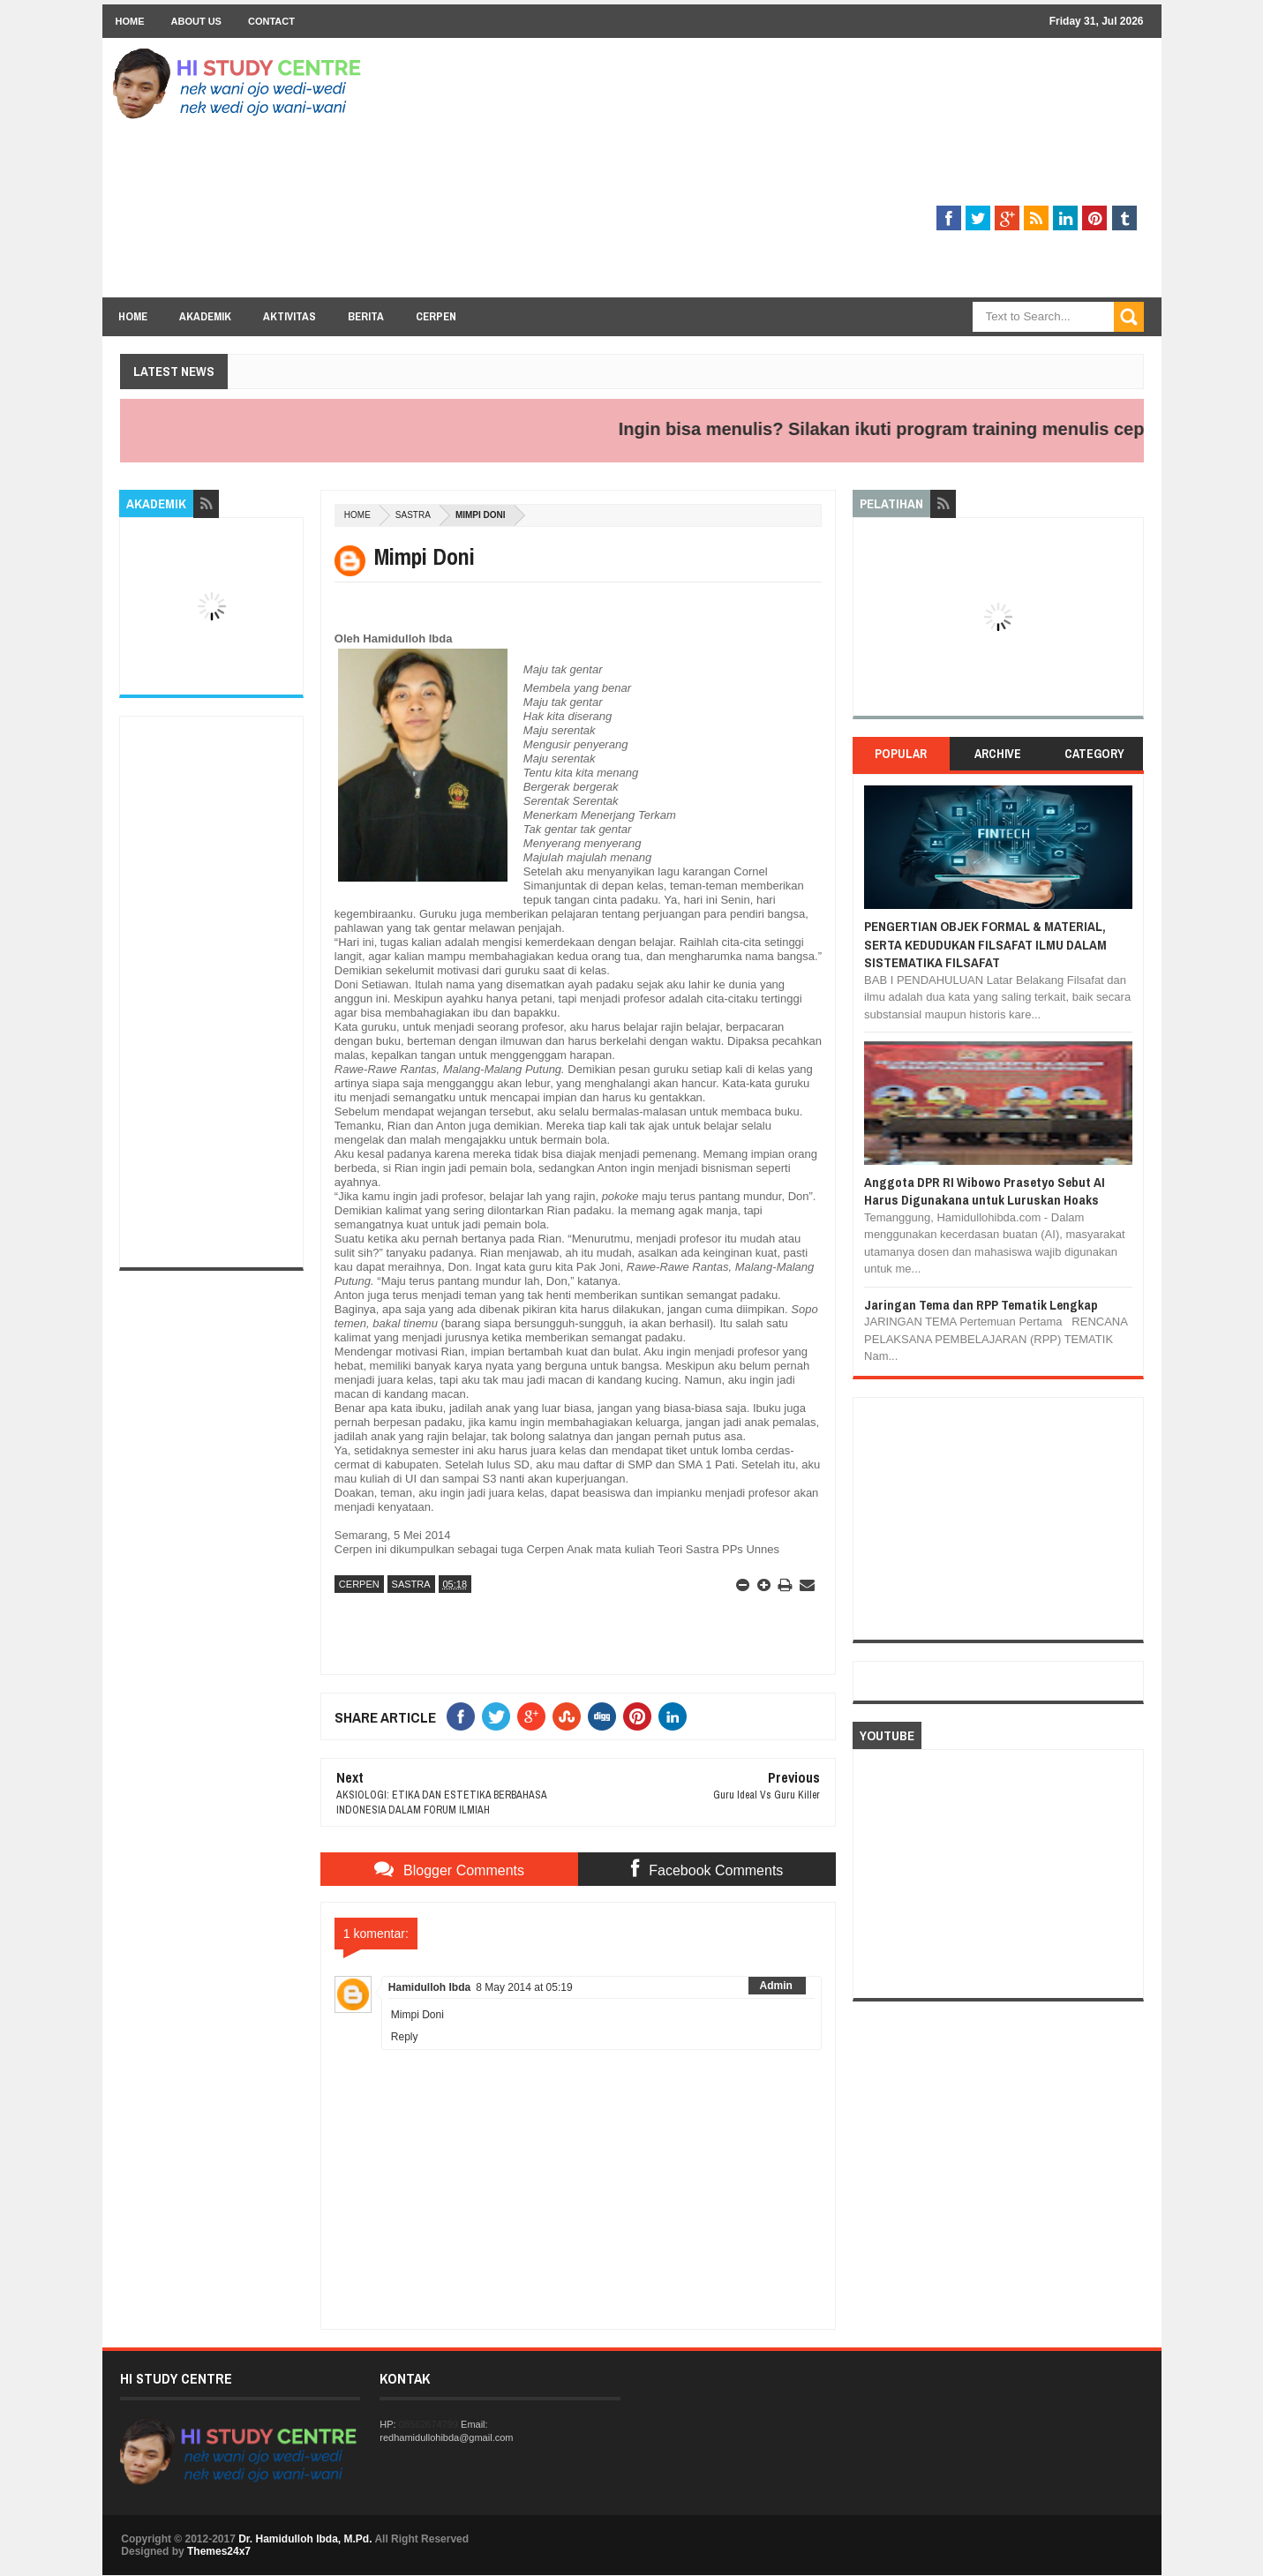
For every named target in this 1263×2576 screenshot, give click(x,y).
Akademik (205, 316)
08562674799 (428, 2424)
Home (130, 21)
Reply (404, 2037)
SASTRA (413, 515)
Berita (366, 316)
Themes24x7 (219, 2551)
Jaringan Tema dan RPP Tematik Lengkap (981, 1305)
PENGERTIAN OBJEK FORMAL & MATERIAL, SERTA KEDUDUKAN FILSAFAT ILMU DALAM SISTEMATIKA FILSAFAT (985, 944)
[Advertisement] (822, 173)
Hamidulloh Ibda (429, 1987)
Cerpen (436, 316)
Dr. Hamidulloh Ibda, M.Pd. (305, 2539)
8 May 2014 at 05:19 (524, 1987)
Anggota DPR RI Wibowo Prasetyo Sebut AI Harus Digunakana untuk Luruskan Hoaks (984, 1191)
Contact (271, 21)
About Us (196, 21)
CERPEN (359, 1584)
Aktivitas (289, 316)
